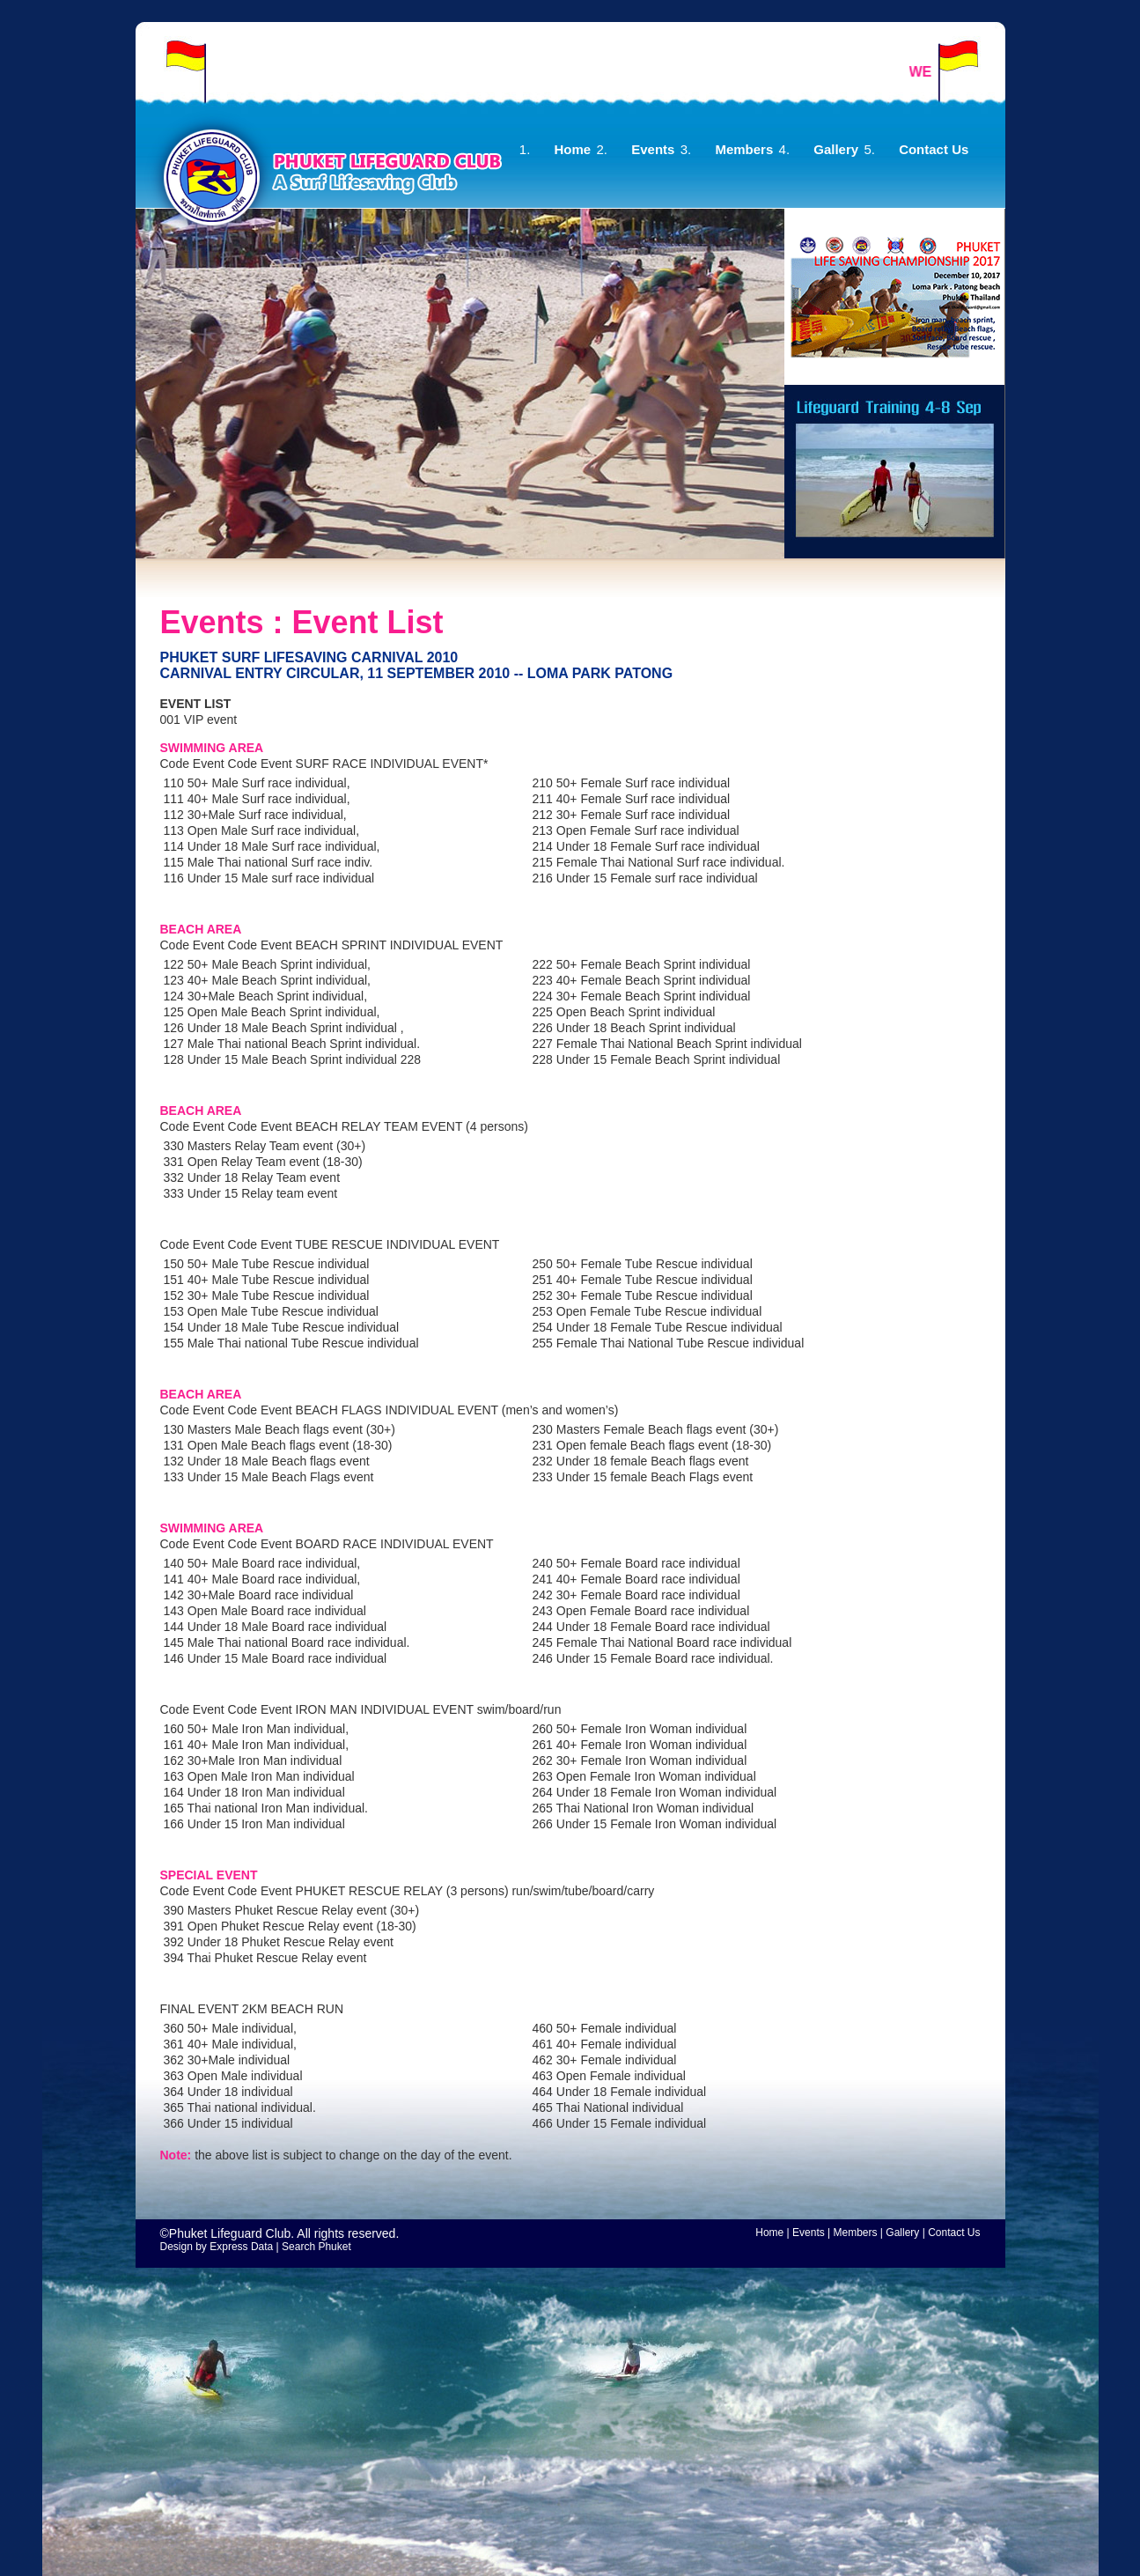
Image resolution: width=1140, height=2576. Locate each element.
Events (652, 149)
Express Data (241, 2246)
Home (573, 149)
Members (744, 149)
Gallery (835, 149)
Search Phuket (316, 2246)
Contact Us (933, 149)
